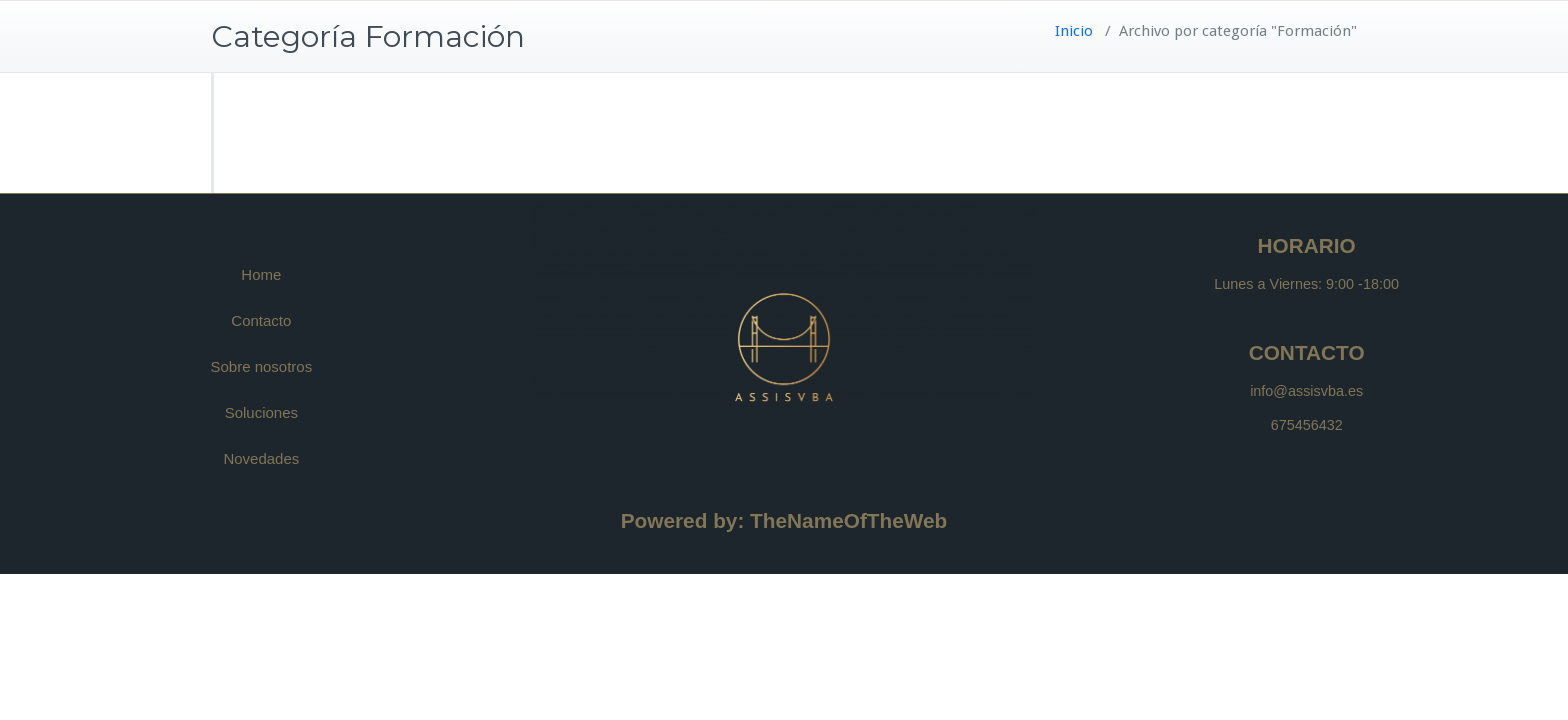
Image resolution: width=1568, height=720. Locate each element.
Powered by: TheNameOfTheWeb (784, 520)
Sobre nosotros (261, 366)
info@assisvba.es (1306, 391)
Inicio (1074, 31)
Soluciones (261, 412)
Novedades (261, 458)
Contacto (261, 320)
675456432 (1307, 425)
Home (261, 274)
